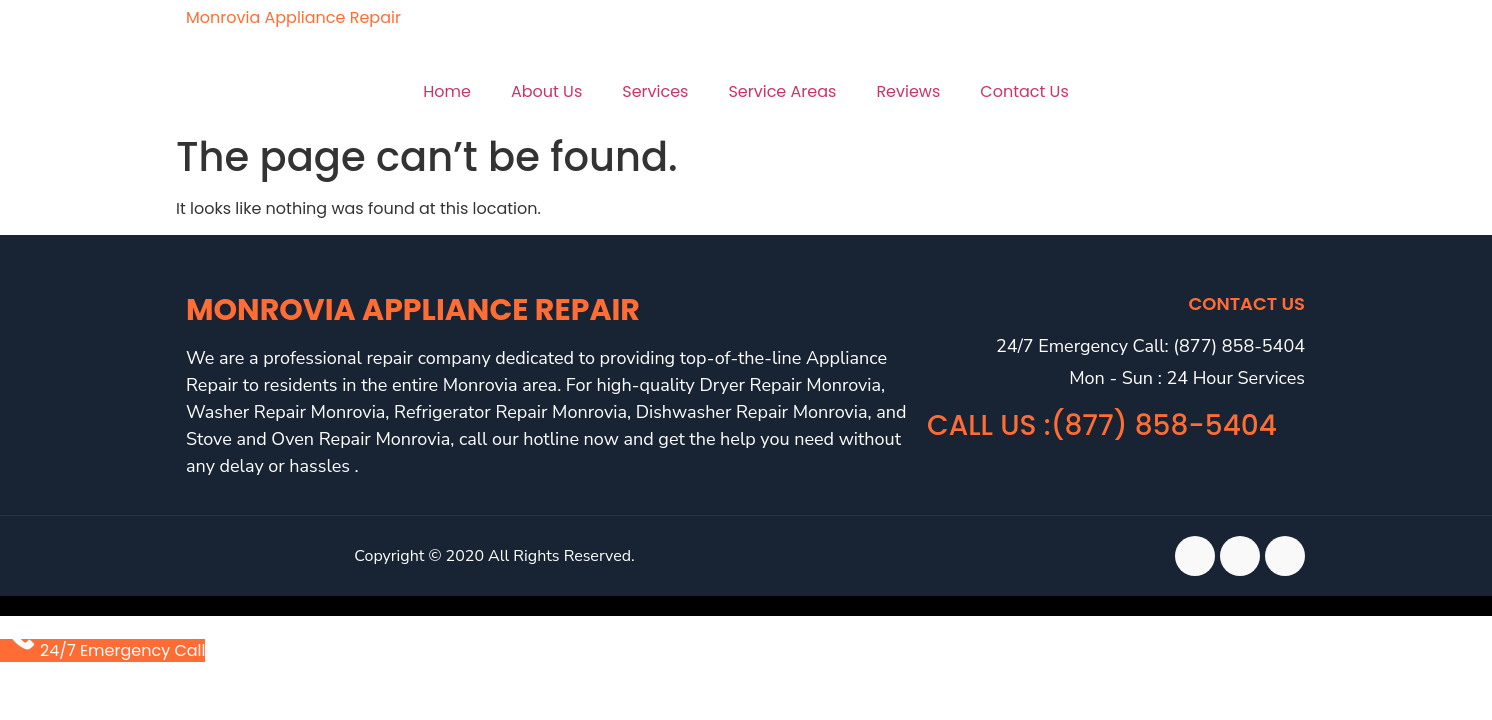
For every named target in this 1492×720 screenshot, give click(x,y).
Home (447, 91)
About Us (546, 91)
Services (655, 91)
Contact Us (1024, 91)
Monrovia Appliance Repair (293, 17)
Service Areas (782, 91)
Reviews (908, 91)
